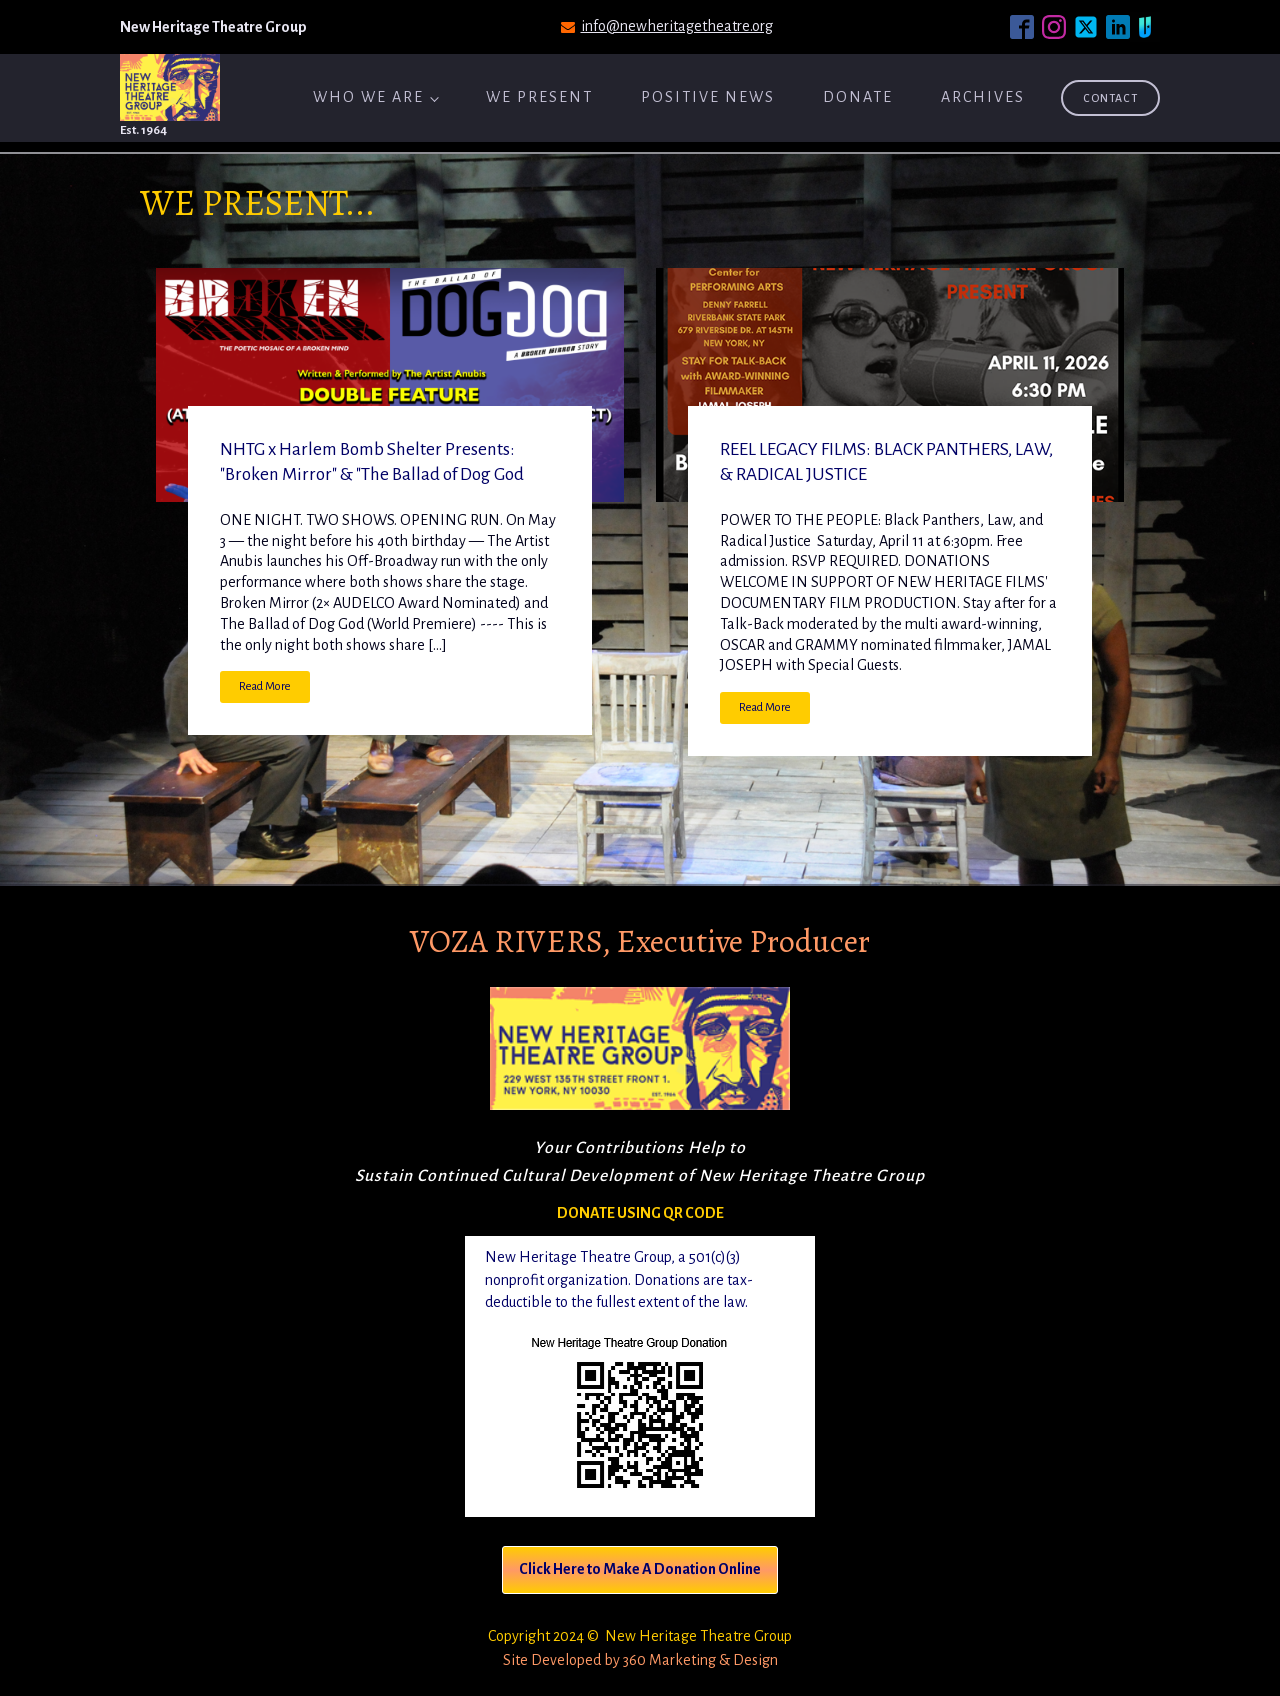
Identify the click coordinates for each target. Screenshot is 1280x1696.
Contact (1110, 98)
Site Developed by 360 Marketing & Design (640, 1660)
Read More (265, 686)
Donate (858, 97)
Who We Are (368, 97)
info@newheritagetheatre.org (677, 26)
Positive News (708, 97)
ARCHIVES (983, 97)
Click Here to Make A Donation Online (640, 1569)
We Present (539, 97)
